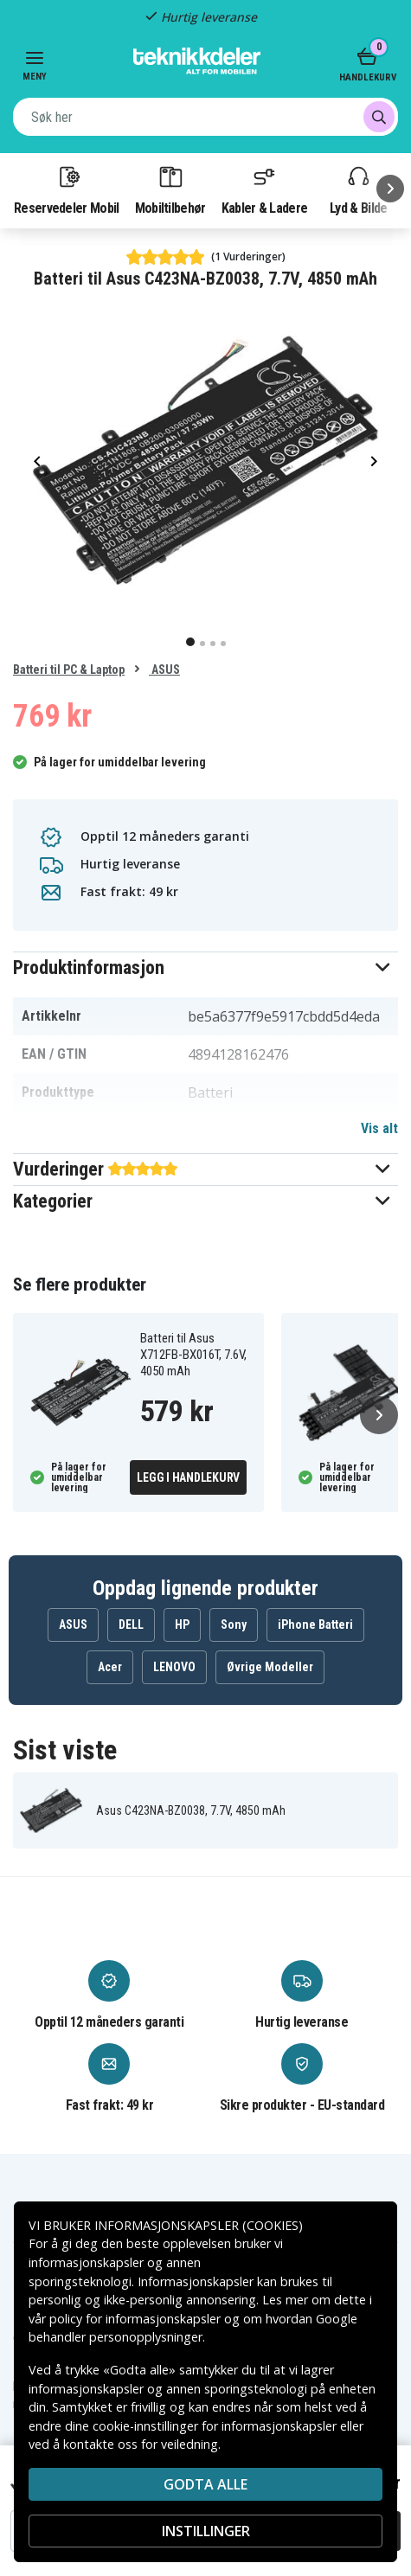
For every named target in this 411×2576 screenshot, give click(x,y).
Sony (234, 1624)
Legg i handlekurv (188, 1477)
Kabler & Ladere (265, 189)
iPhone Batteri (315, 1624)
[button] (205, 968)
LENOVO (174, 1667)
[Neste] (390, 188)
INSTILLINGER (206, 2531)
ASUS (164, 669)
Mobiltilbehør (170, 189)
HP (182, 1624)
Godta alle (205, 2484)
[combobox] (205, 117)
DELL (131, 1624)
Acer (110, 1667)
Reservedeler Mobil (66, 189)
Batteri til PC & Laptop (69, 669)
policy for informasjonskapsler (135, 2318)
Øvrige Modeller (270, 1667)
